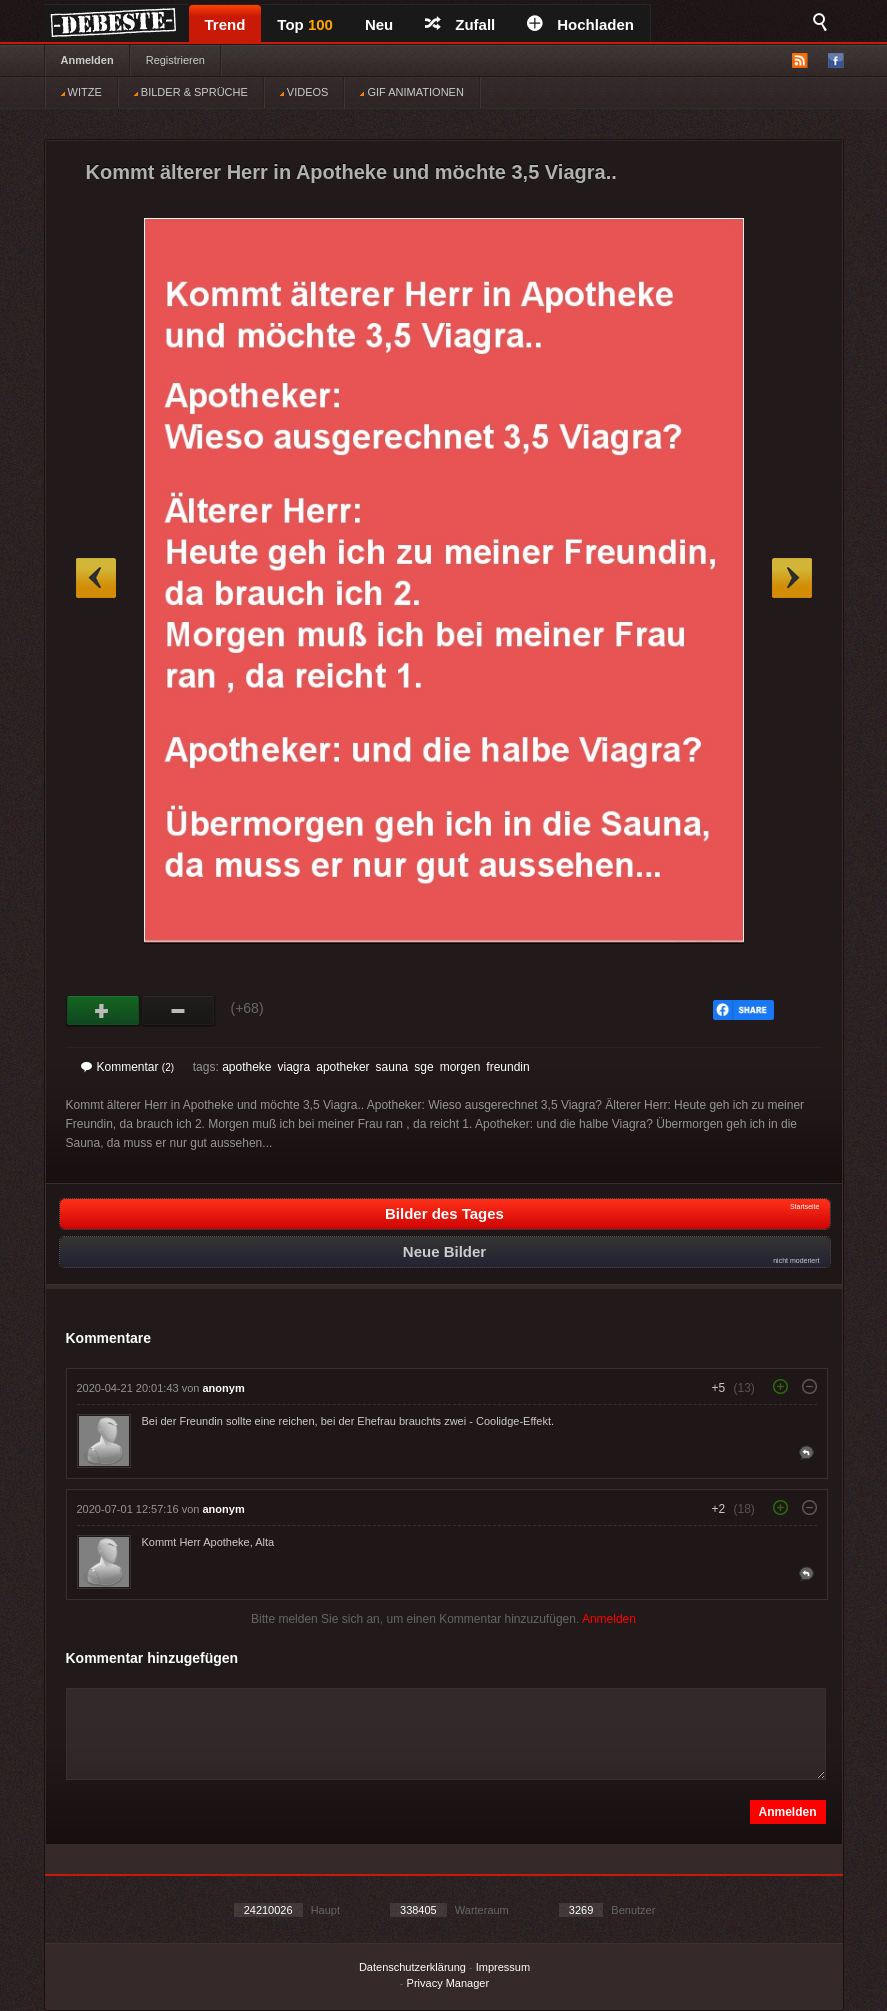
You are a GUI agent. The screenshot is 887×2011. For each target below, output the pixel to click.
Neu (379, 24)
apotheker (342, 1067)
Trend (225, 24)
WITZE (81, 92)
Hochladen (580, 24)
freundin (507, 1067)
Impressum (503, 1967)
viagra (294, 1067)
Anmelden (87, 60)
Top (305, 24)
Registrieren (175, 60)
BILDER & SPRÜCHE (191, 92)
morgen (460, 1067)
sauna (392, 1067)
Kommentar (128, 1067)
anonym (224, 1388)
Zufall (460, 24)
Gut (103, 1011)
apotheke (246, 1067)
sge (423, 1067)
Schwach (178, 1011)
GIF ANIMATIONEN (411, 92)
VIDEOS (304, 92)
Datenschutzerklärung (412, 1967)
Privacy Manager (448, 1983)
